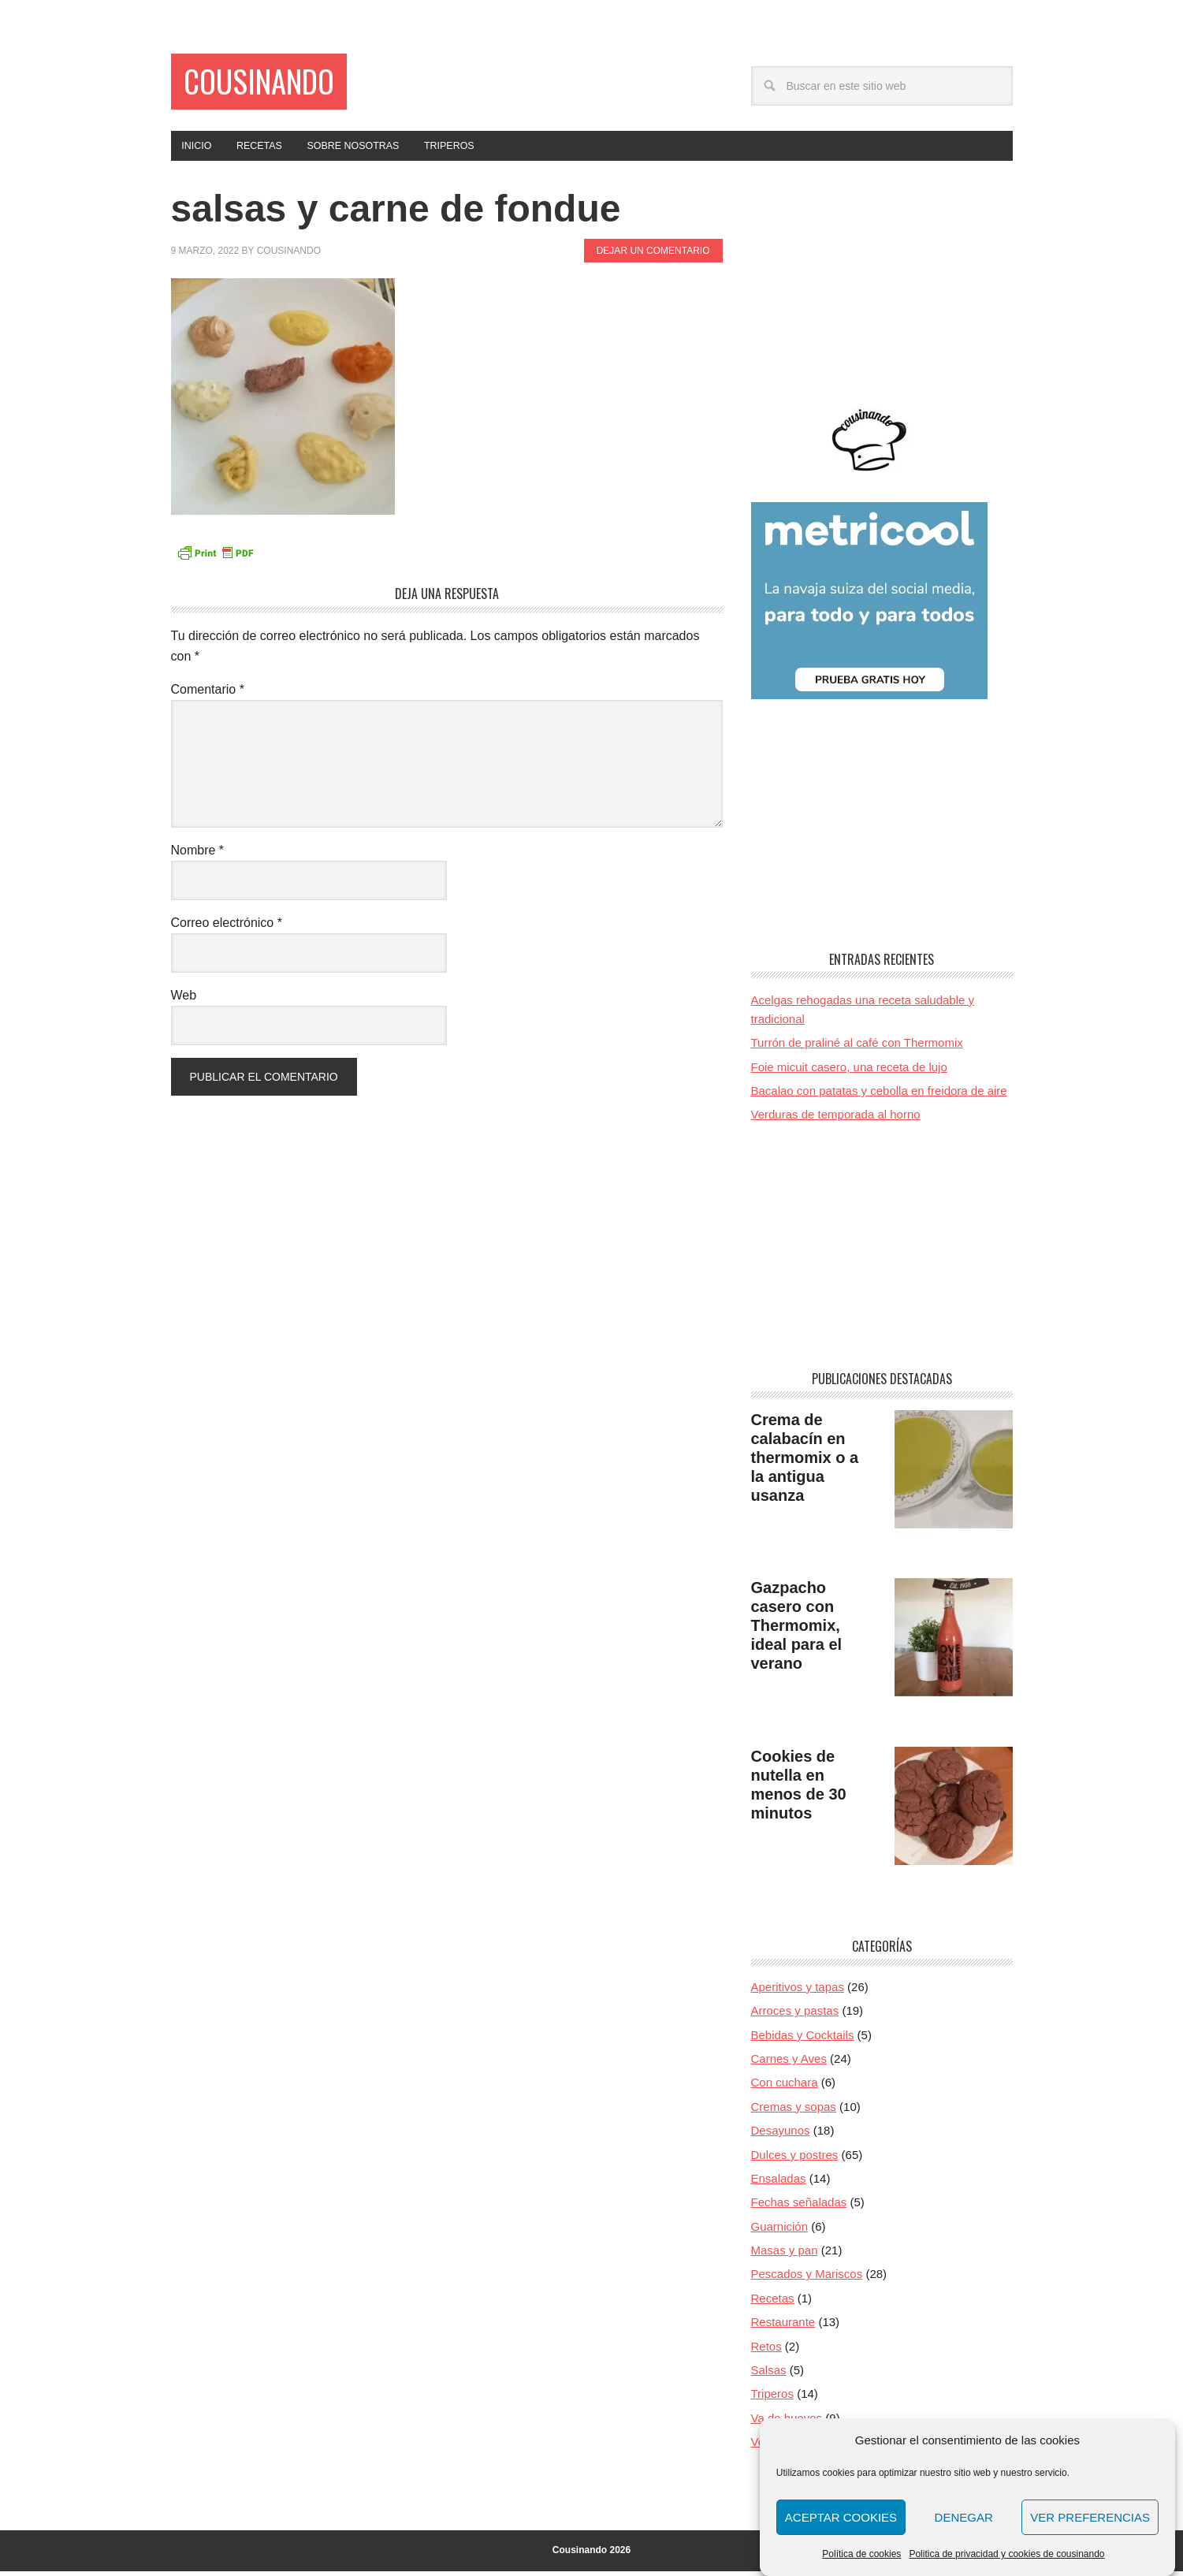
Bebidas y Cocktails (802, 2039)
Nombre (198, 855)
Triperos (772, 2399)
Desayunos (780, 2135)
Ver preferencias (1090, 2517)
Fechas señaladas (799, 2207)
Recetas (772, 2303)
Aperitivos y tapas (797, 1991)
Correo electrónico (226, 927)
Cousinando (276, 85)
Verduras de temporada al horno (836, 1119)
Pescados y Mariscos (807, 2279)
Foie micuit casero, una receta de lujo (849, 1071)
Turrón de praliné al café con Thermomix (857, 1048)
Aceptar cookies (841, 2517)
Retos (766, 2351)
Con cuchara (784, 2087)
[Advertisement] (882, 289)
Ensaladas (778, 2183)
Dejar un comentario (653, 256)
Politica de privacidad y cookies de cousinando (1006, 2553)
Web (184, 1000)
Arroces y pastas (795, 2016)
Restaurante (783, 2326)
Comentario (207, 694)
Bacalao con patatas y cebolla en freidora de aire (879, 1095)
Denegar (964, 2517)
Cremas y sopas (793, 2111)
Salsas (769, 2374)
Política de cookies (861, 2553)
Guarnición (780, 2231)
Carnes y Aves (789, 2063)
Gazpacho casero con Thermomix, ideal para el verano (797, 1630)
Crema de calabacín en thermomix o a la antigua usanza (805, 1462)
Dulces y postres (795, 2159)
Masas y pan (784, 2254)
